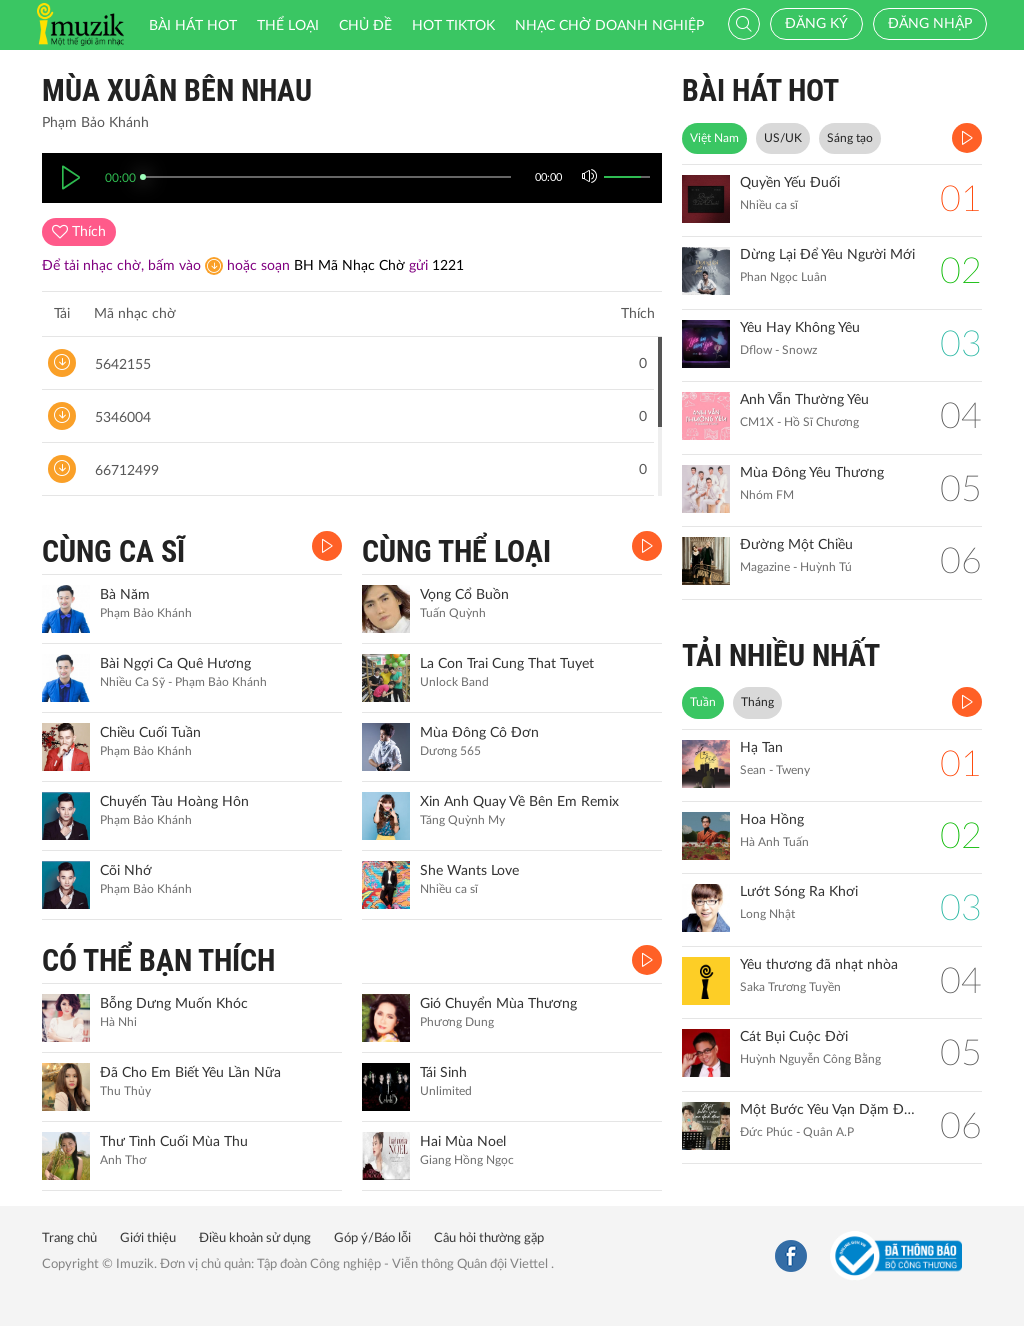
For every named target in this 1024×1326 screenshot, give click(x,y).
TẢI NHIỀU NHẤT (781, 655)
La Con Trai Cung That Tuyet (507, 664)
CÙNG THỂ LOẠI (456, 551)
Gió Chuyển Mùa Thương (498, 1004)
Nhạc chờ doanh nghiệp (609, 26)
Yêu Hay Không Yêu (800, 328)
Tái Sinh (443, 1073)
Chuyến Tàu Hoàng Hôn (174, 802)
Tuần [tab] (703, 702)
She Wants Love (469, 871)
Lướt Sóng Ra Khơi (799, 892)
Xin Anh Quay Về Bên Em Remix (519, 802)
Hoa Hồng (772, 820)
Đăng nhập (930, 24)
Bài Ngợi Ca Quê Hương (175, 664)
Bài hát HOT (193, 26)
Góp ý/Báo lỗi (372, 1238)
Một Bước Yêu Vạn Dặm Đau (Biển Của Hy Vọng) (830, 1110)
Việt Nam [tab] (714, 138)
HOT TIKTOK (453, 26)
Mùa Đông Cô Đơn (479, 733)
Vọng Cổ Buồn (464, 595)
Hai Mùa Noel (463, 1142)
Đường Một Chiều (796, 545)
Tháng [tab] (757, 702)
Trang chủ (69, 1238)
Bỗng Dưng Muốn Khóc (174, 1004)
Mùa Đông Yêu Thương (812, 473)
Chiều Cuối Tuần (150, 733)
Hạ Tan (761, 748)
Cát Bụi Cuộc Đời (794, 1037)
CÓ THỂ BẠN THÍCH (158, 960)
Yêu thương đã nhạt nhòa (819, 965)
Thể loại (288, 26)
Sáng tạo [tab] (850, 138)
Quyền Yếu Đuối (790, 183)
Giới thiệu (148, 1238)
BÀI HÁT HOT (760, 90)
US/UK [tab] (783, 138)
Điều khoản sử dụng (255, 1238)
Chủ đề (365, 26)
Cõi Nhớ (126, 871)
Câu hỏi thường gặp (489, 1238)
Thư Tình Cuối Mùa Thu (174, 1142)
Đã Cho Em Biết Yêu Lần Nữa (190, 1073)
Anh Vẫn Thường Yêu (804, 400)
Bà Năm (125, 595)
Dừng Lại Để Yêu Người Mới (827, 255)
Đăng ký (816, 24)
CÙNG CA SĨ (113, 551)
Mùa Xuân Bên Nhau (177, 90)
